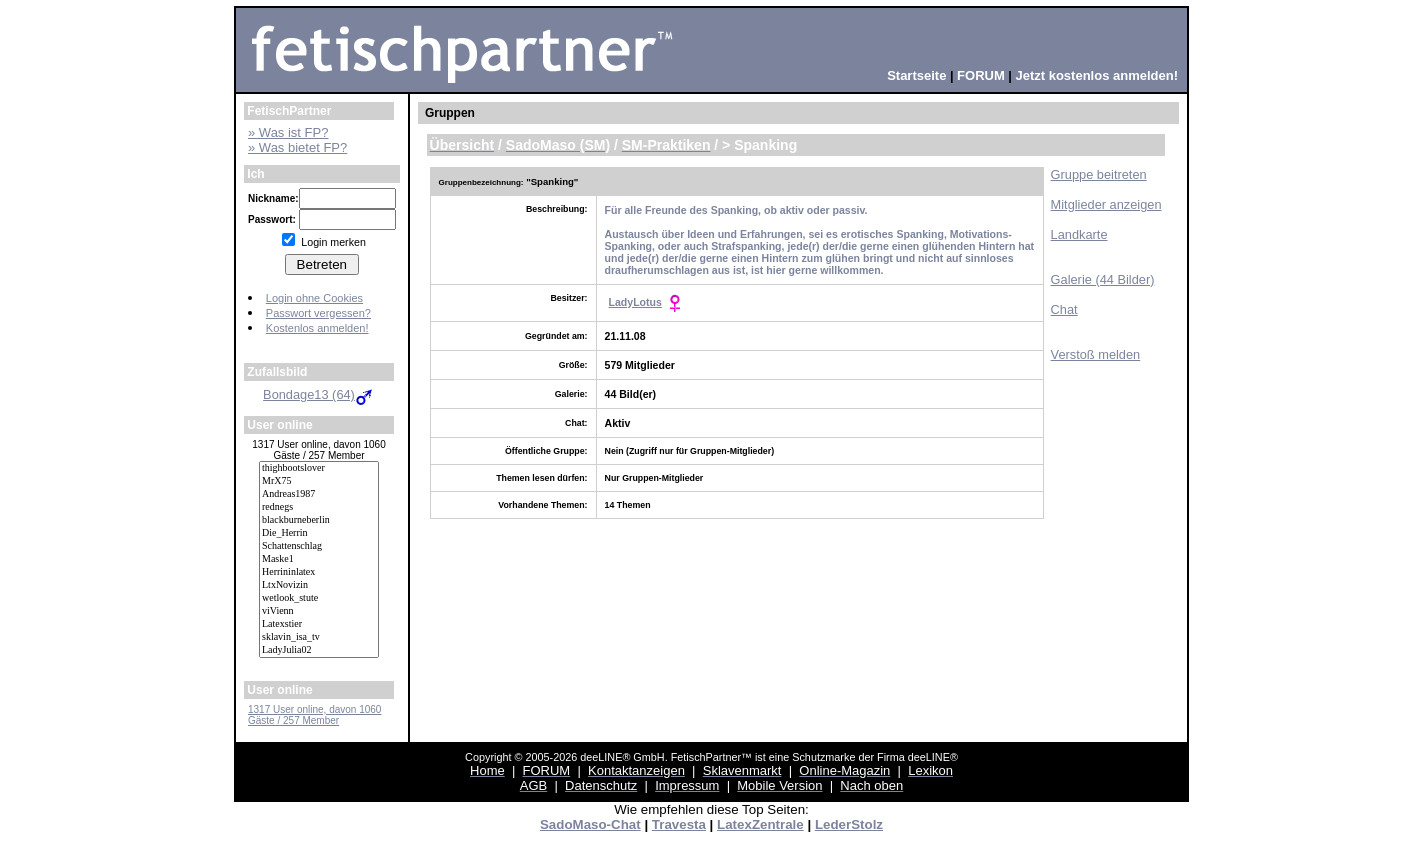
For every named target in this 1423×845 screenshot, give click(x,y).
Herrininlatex (319, 572)
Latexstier (319, 624)
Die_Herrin (319, 533)
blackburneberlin (319, 520)
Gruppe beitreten (1099, 174)
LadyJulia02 (319, 650)
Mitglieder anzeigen (1106, 204)
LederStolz (849, 824)
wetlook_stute (319, 598)
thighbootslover (319, 468)
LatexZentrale (760, 824)
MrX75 (319, 481)
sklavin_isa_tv (319, 637)
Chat (1064, 309)
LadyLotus (635, 302)
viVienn (319, 611)
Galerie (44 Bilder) (1103, 279)
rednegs (319, 507)
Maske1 (319, 559)
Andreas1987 (319, 494)
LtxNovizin (319, 585)
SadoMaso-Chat (590, 824)
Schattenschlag (319, 546)
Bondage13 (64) (319, 394)
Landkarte (1079, 234)
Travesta (679, 824)
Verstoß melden (1096, 354)
